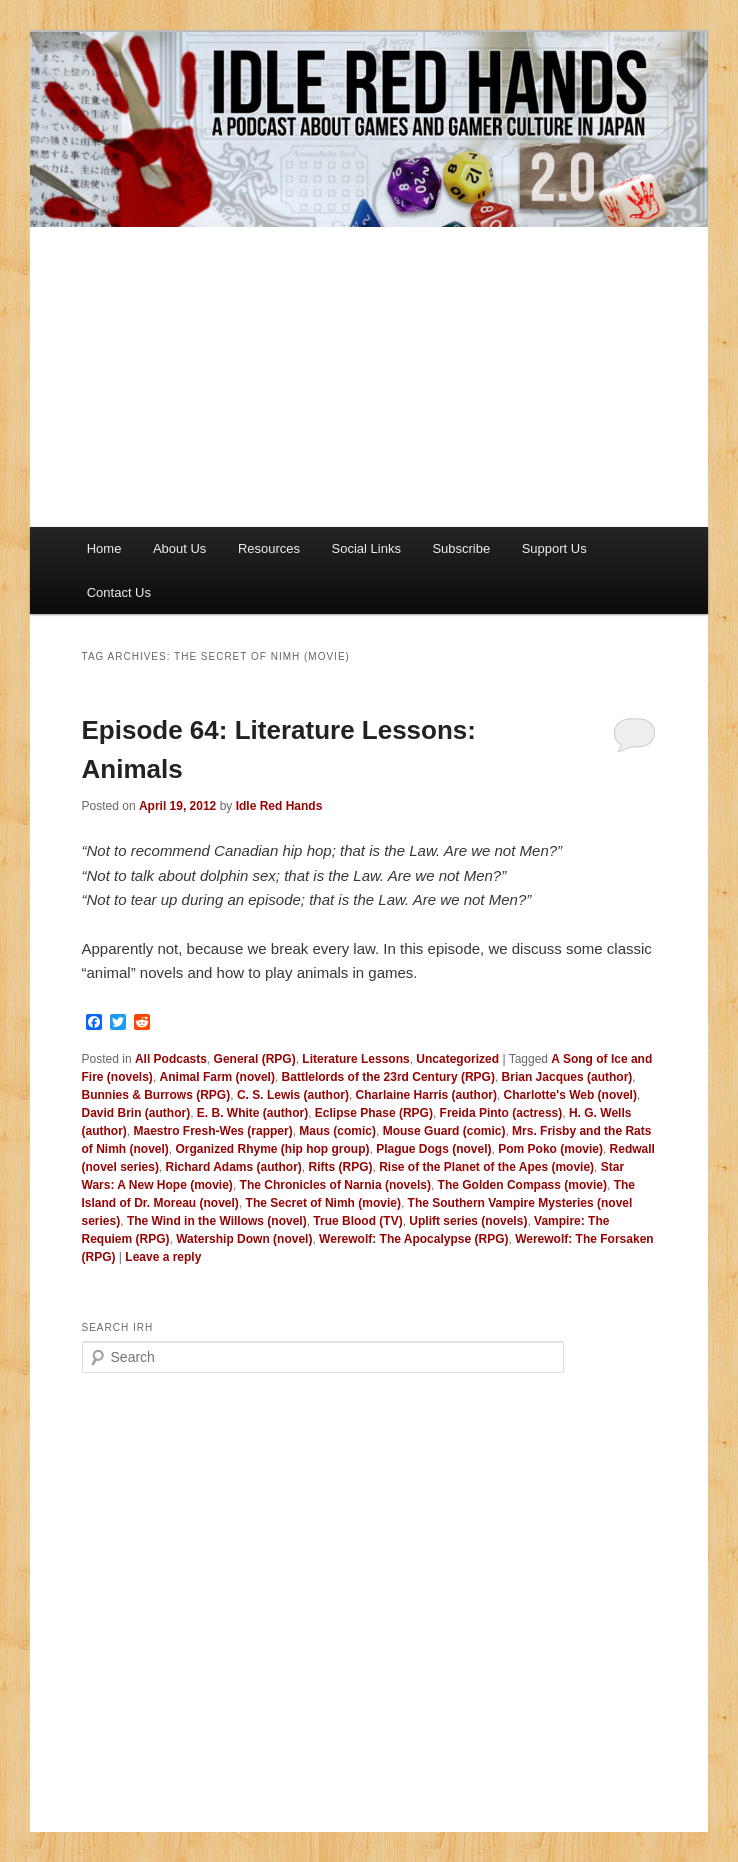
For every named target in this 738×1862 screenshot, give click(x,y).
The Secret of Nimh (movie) (323, 1203)
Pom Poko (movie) (550, 1149)
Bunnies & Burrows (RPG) (156, 1095)
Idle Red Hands (279, 806)
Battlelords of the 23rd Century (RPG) (388, 1077)
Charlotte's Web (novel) (570, 1095)
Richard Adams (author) (234, 1167)
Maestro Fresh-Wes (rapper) (213, 1131)
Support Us (554, 548)
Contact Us (119, 592)
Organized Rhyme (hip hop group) (273, 1149)
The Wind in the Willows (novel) (217, 1221)
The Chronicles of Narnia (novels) (335, 1185)
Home (104, 548)
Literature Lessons (355, 1059)
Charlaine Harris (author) (426, 1095)
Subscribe (461, 548)
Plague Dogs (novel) (433, 1149)
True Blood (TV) (357, 1221)
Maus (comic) (337, 1131)
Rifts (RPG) (340, 1167)
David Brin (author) (136, 1113)
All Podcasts (171, 1059)
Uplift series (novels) (468, 1221)
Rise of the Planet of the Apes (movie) (486, 1167)
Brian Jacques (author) (567, 1077)
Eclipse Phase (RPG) (374, 1113)
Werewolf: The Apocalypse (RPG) (413, 1239)
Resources (269, 548)
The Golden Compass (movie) (522, 1185)
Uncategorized (457, 1059)
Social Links (366, 548)
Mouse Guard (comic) (444, 1131)
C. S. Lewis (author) (293, 1095)
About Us (179, 548)
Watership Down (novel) (244, 1239)
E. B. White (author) (252, 1113)
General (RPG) (255, 1059)
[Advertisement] (369, 377)
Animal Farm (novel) (217, 1077)
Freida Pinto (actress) (501, 1113)
